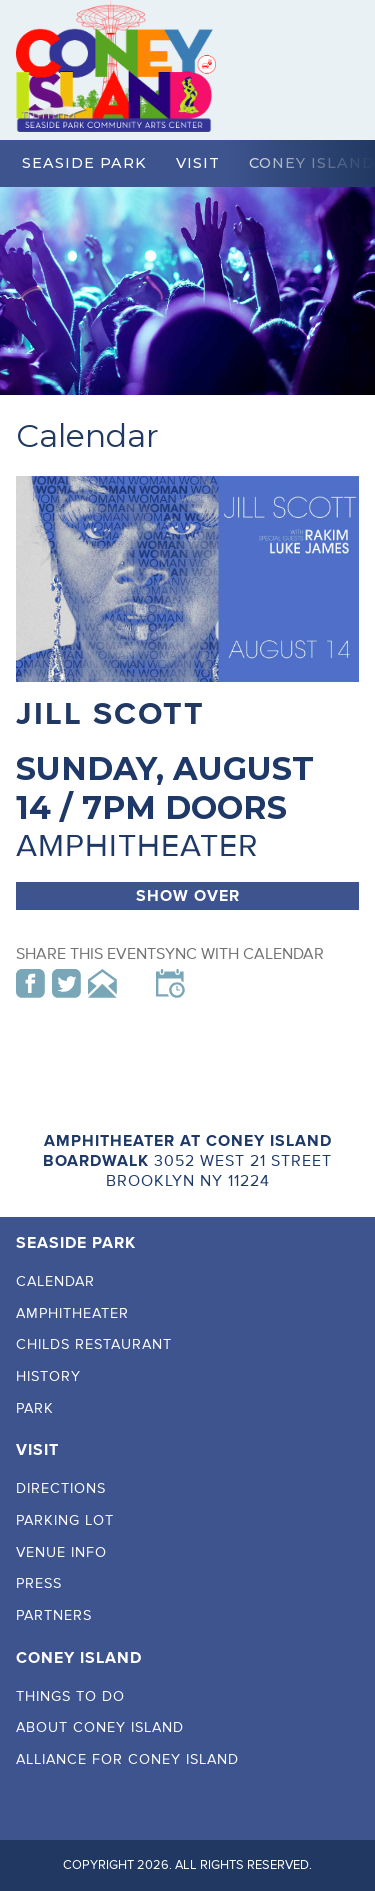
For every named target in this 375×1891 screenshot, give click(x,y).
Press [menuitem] (39, 1583)
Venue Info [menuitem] (61, 1552)
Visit (198, 163)
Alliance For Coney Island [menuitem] (127, 1759)
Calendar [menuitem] (55, 1281)
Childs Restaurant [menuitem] (94, 1344)
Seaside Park (84, 163)
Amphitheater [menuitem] (72, 1313)
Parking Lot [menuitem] (65, 1520)
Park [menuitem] (35, 1408)
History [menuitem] (48, 1376)
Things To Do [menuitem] (70, 1696)
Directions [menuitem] (61, 1488)
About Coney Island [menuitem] (100, 1727)
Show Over (188, 896)
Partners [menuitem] (54, 1615)
